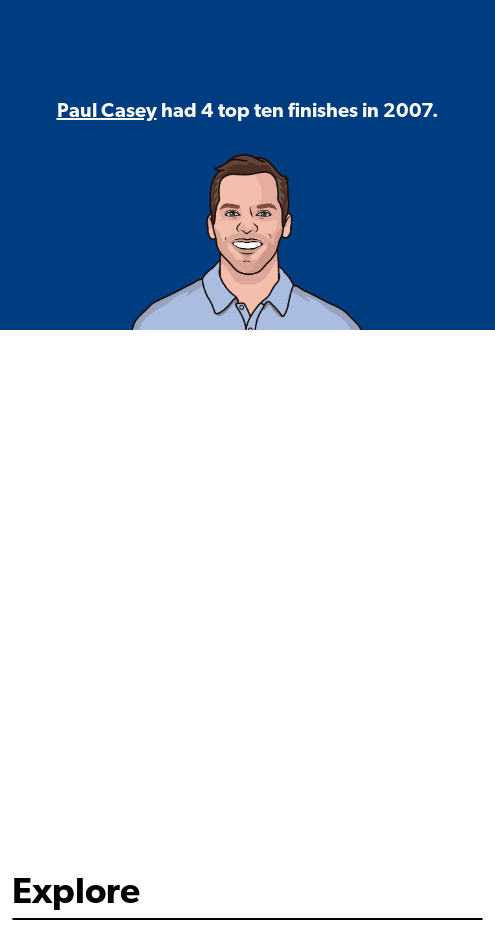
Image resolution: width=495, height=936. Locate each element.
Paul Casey (107, 112)
